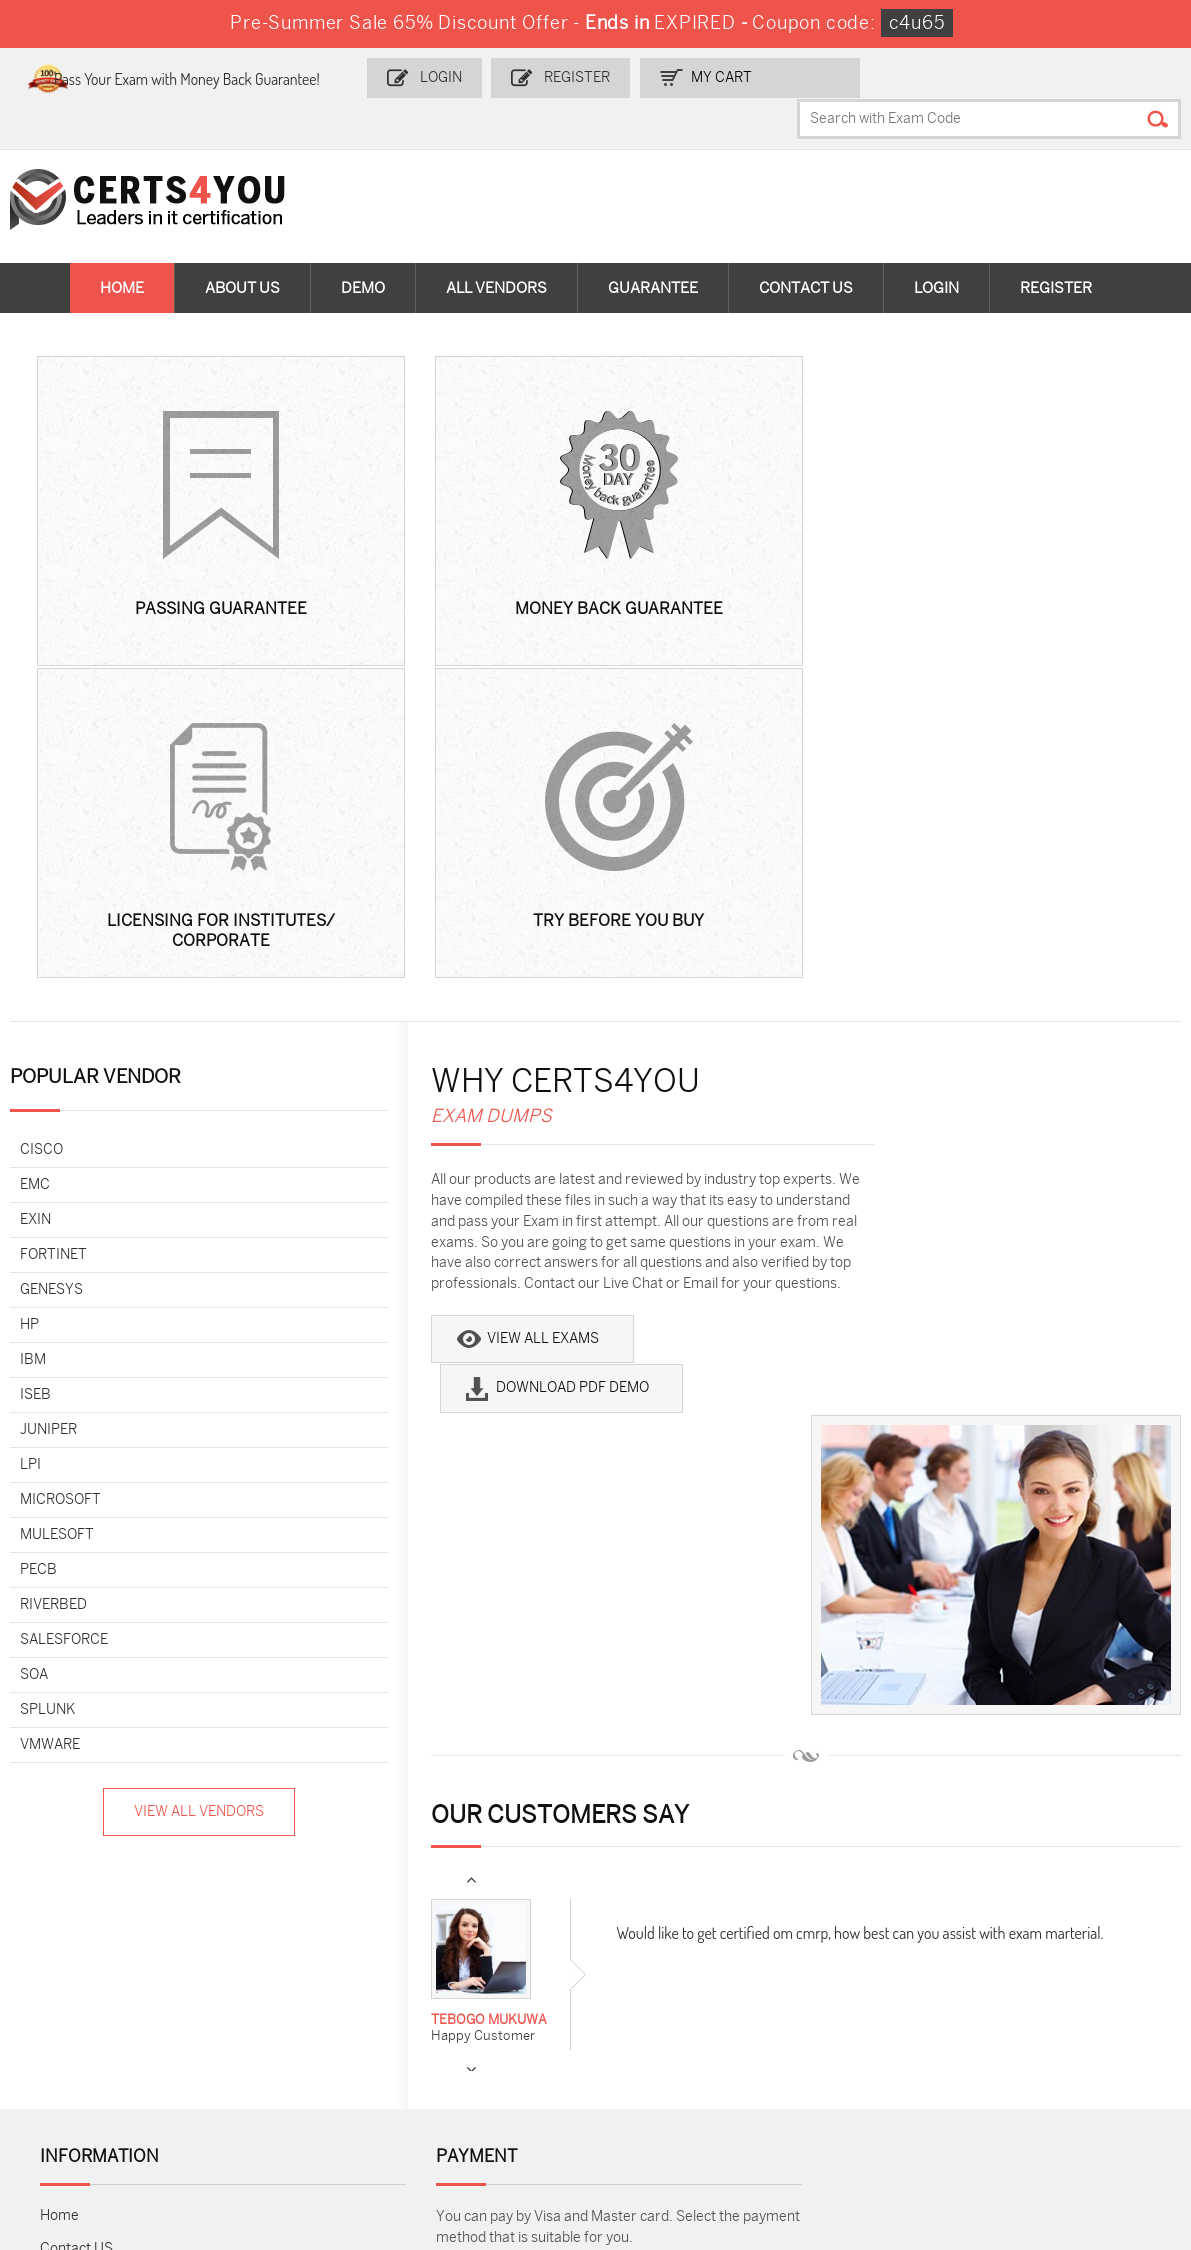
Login (494, 76)
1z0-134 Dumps (659, 1956)
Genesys (52, 935)
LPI (31, 1110)
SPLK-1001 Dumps (669, 1989)
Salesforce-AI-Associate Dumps (873, 2031)
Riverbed (54, 1250)
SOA (35, 1320)
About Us (242, 250)
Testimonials (81, 1695)
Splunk (48, 1355)
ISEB (36, 1040)
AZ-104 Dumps (102, 2022)
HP (30, 970)
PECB (39, 1215)
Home (122, 250)
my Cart (767, 76)
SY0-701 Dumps (662, 2022)
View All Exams (433, 991)
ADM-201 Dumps (109, 1956)
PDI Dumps (832, 1956)
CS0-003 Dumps (294, 2022)
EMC (36, 830)
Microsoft (61, 1145)
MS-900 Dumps (476, 1989)
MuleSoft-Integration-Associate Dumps (124, 2115)
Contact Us (806, 250)
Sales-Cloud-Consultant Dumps (316, 1965)
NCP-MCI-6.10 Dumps (496, 2106)
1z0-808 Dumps (476, 1956)
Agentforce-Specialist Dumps (679, 2115)
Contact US (76, 1662)
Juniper (49, 1075)
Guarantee (653, 250)
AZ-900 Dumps (1030, 1956)
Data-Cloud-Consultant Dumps (1055, 2064)
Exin (36, 865)
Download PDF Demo (662, 991)
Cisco (42, 795)
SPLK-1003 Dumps (856, 1989)
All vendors (496, 250)
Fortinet (54, 900)
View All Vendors (141, 1457)
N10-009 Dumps (478, 2022)
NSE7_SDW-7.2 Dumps (1055, 2022)
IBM (34, 1005)
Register (626, 76)
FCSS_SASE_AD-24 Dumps (302, 2115)
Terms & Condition (100, 1728)
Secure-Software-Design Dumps (853, 2115)
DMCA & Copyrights (103, 1761)
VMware (51, 1390)
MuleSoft (58, 1180)
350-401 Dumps (1032, 1989)
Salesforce (65, 1285)
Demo (363, 250)
